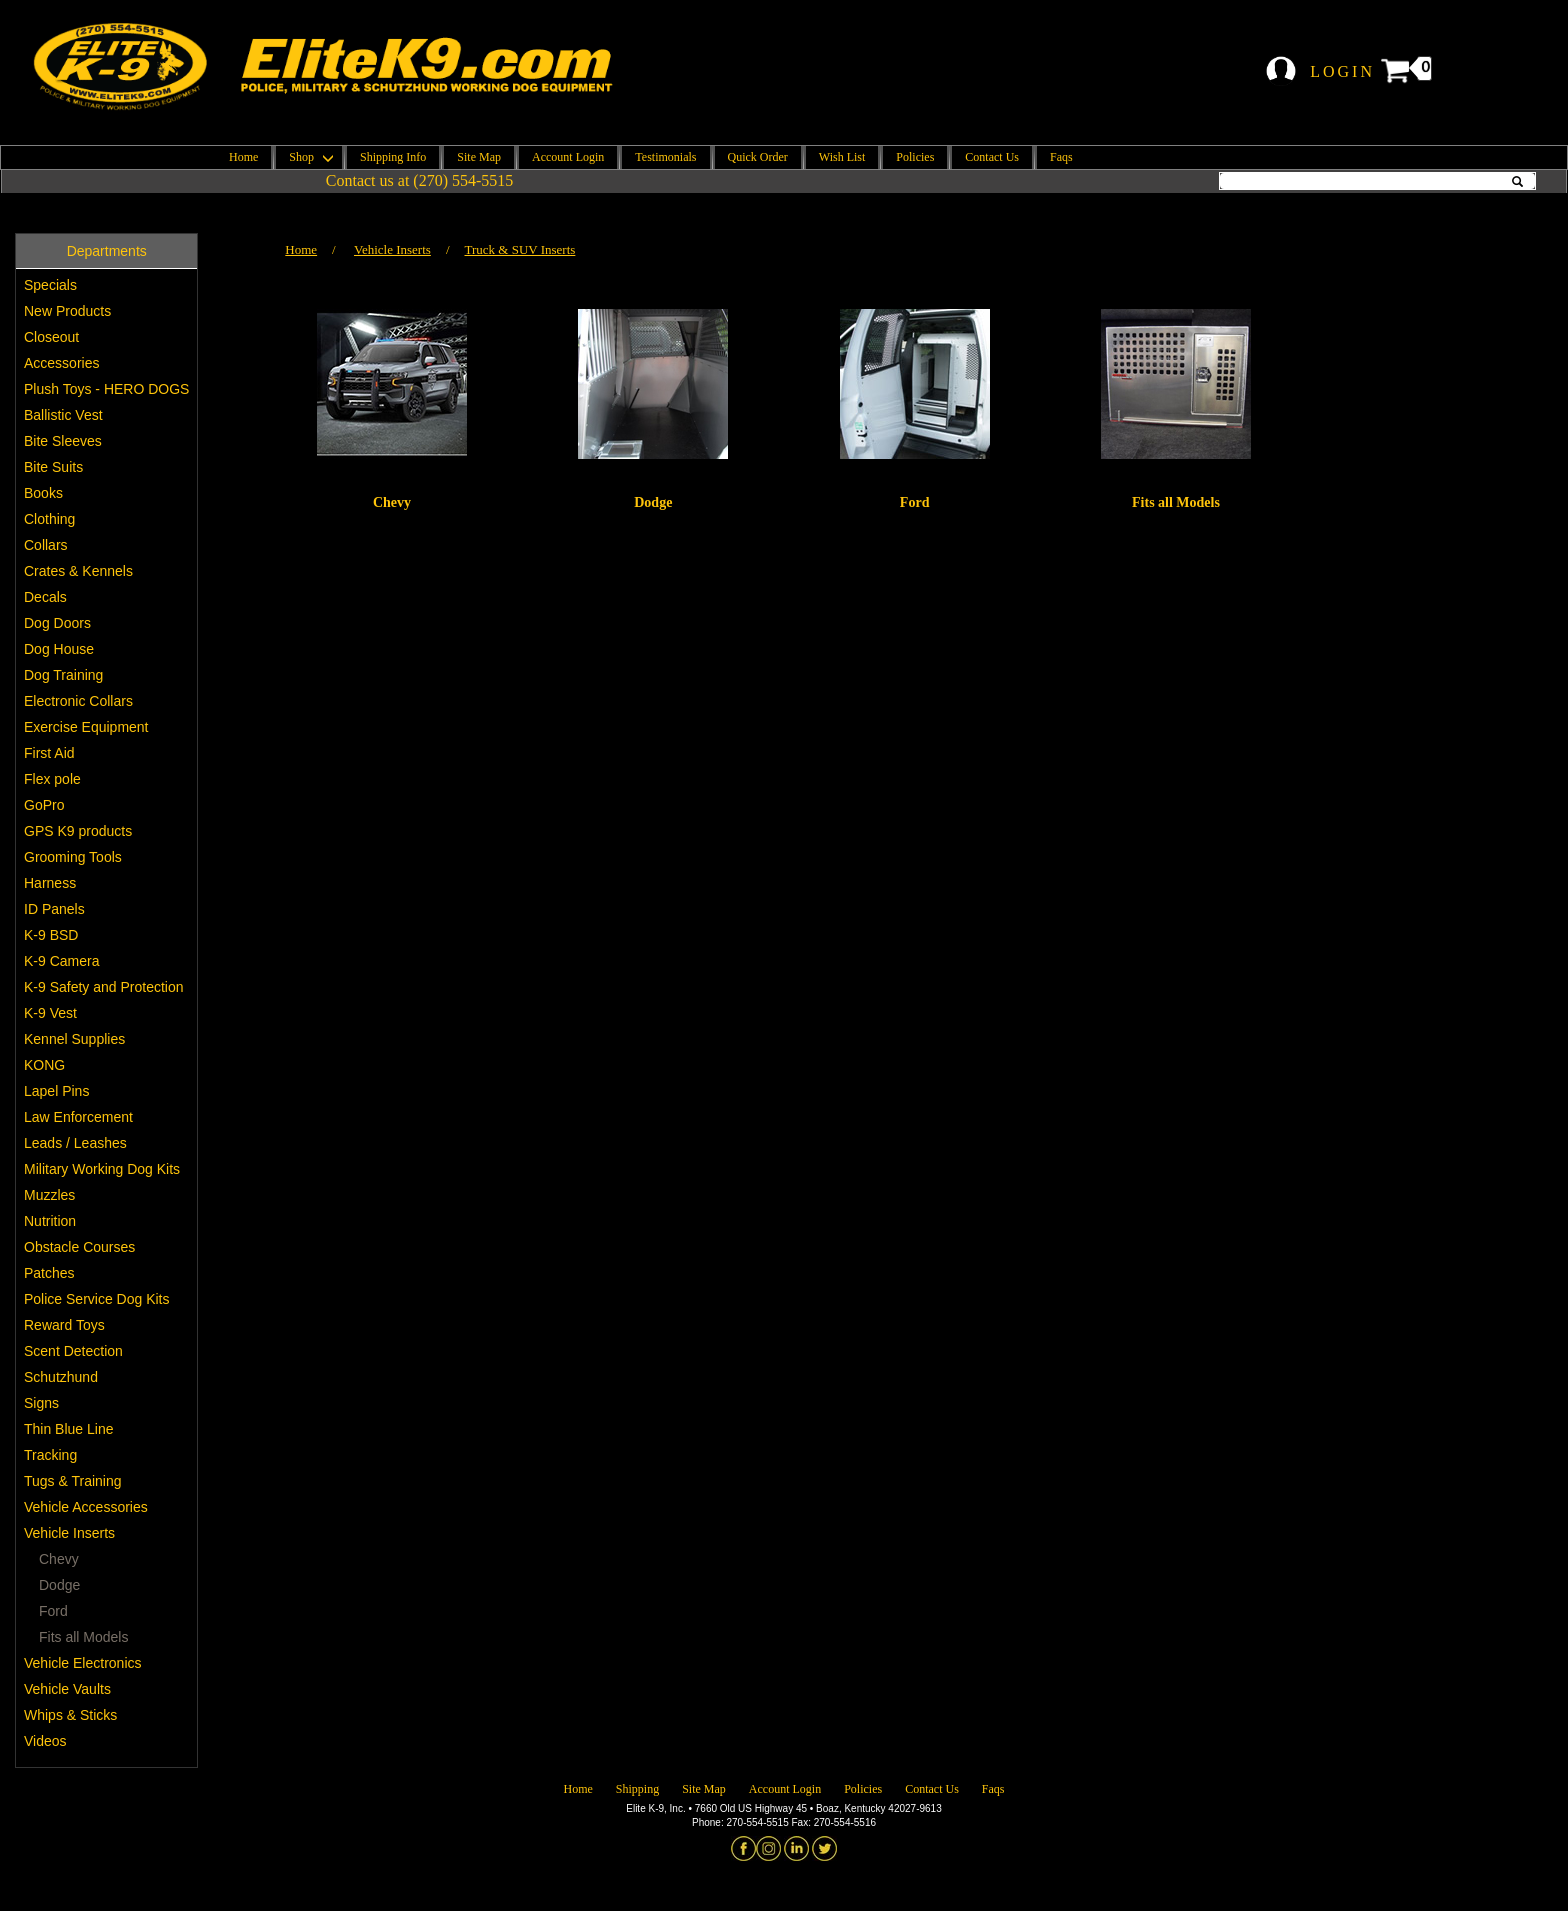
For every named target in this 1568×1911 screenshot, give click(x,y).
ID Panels (54, 909)
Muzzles (49, 1195)
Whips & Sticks (70, 1715)
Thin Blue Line (69, 1429)
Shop (309, 157)
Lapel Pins (56, 1091)
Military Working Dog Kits (102, 1169)
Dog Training (63, 675)
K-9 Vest (50, 1013)
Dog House (59, 649)
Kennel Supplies (74, 1039)
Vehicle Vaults (67, 1689)
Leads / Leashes (75, 1143)
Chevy (59, 1559)
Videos (45, 1741)
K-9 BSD (51, 935)
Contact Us (992, 157)
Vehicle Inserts (69, 1533)
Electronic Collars (78, 701)
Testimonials (665, 157)
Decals (45, 597)
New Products (67, 311)
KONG (44, 1065)
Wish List (842, 157)
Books (43, 493)
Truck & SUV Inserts (520, 249)
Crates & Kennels (78, 571)
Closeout (51, 337)
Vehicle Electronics (83, 1663)
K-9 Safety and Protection (104, 987)
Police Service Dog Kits (97, 1299)
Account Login (568, 157)
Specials (50, 285)
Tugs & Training (73, 1481)
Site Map (479, 157)
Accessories (61, 363)
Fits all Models (83, 1637)
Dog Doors (57, 623)
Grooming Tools (73, 857)
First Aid (49, 753)
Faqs (1061, 157)
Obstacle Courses (79, 1247)
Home (243, 157)
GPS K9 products (78, 831)
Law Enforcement (78, 1117)
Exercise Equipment (86, 727)
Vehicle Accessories (86, 1507)
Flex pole (52, 779)
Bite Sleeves (63, 441)
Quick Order (758, 157)
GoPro (44, 805)
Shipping (637, 1789)
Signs (41, 1403)
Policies (915, 157)
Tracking (50, 1455)
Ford (53, 1611)
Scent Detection (73, 1351)
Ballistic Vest (63, 415)
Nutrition (50, 1221)
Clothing (49, 519)
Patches (49, 1273)
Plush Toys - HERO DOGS (106, 389)
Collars (46, 545)
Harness (50, 883)
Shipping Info (393, 157)
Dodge (59, 1585)
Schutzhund (61, 1377)
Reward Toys (64, 1325)
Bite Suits (53, 467)
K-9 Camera (61, 961)
